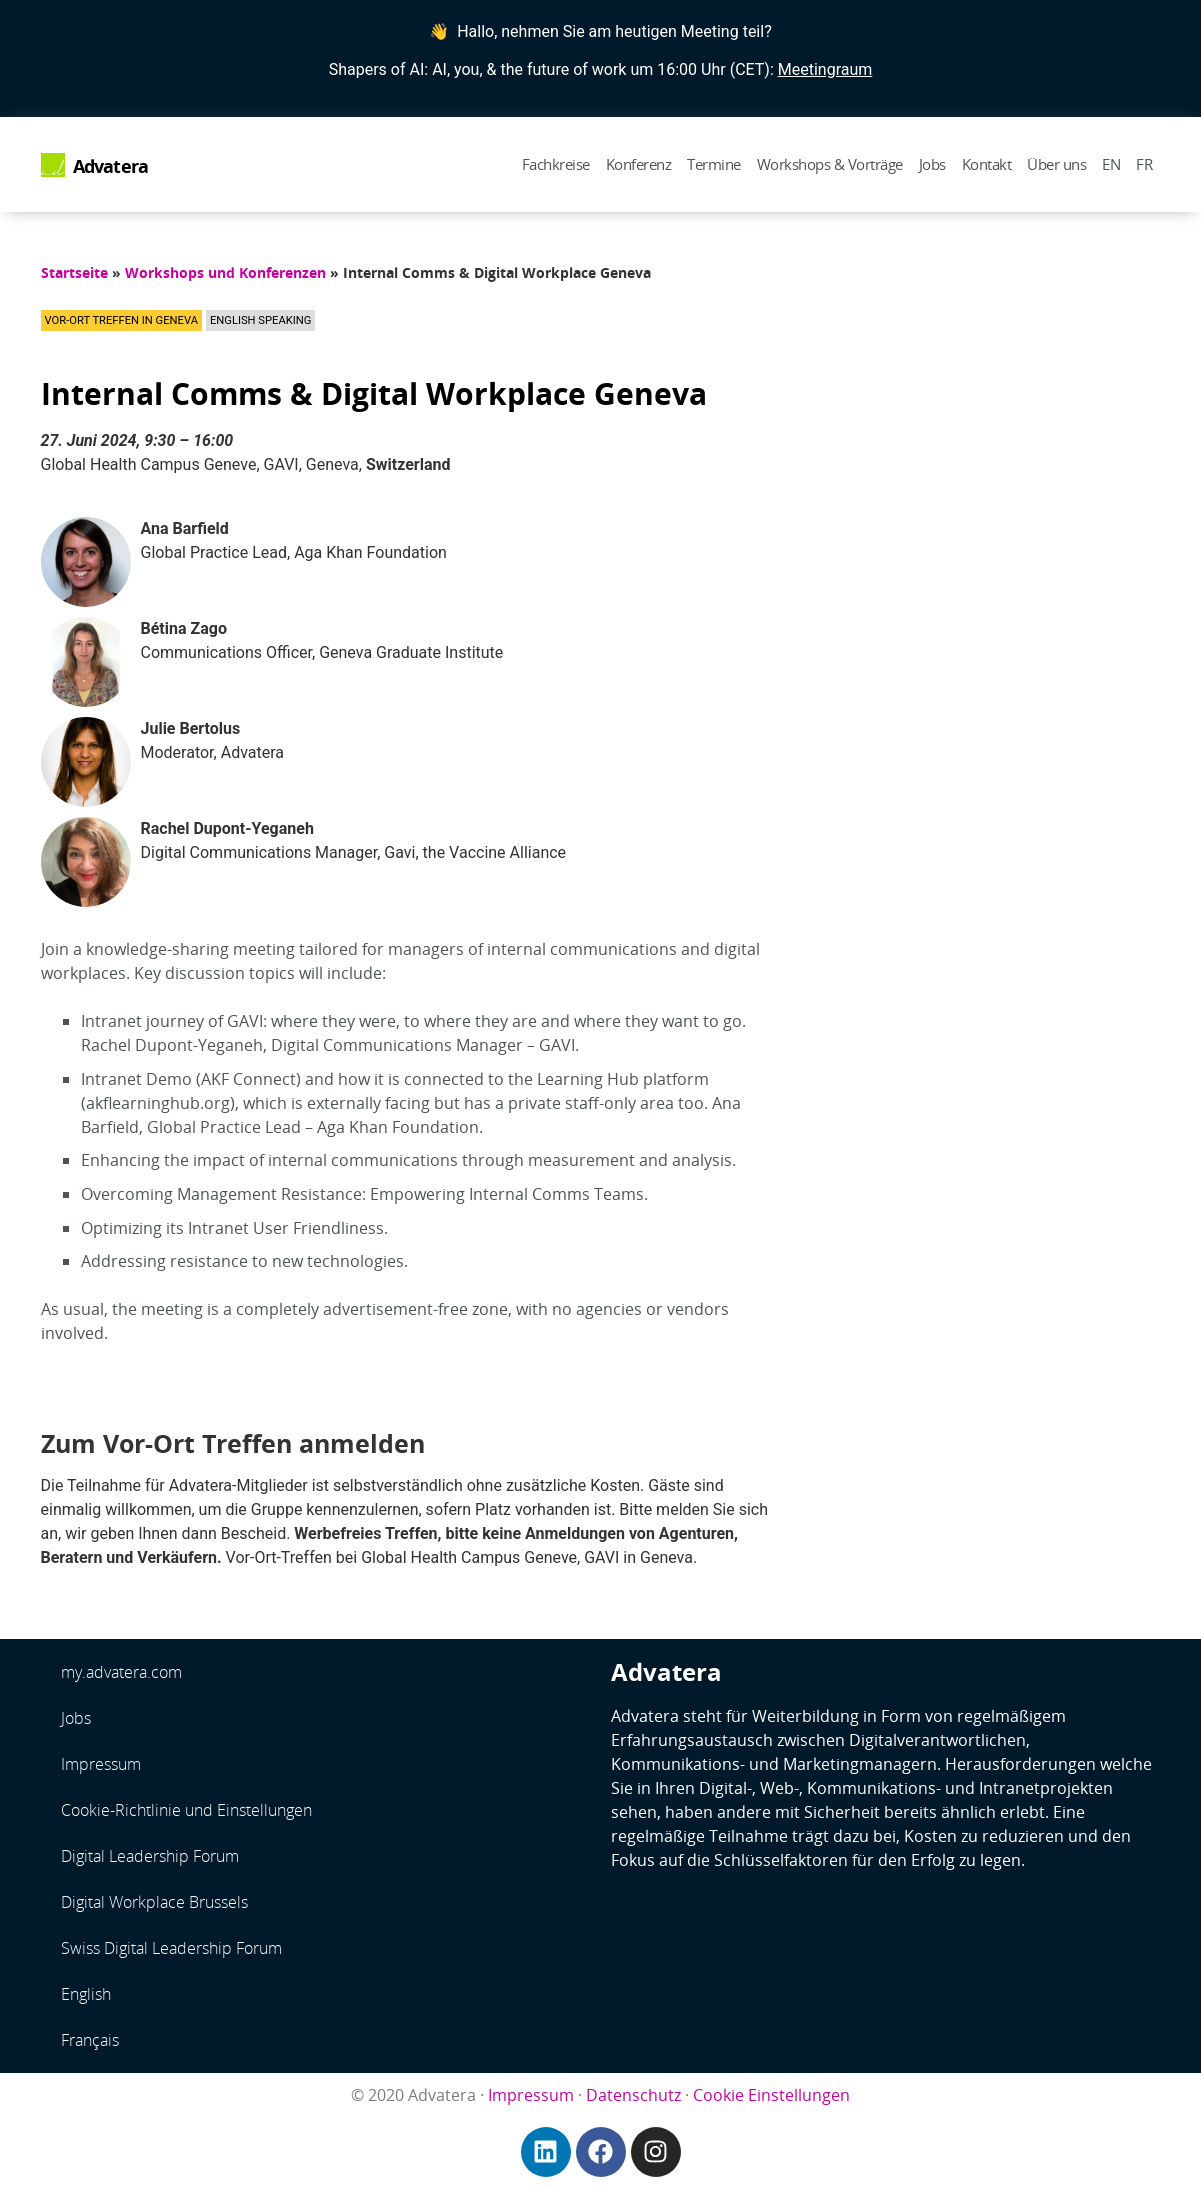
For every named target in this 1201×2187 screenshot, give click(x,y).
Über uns (1056, 164)
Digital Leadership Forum (150, 1856)
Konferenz (639, 164)
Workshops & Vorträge (830, 164)
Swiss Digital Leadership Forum (171, 1948)
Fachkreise (556, 164)
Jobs (932, 164)
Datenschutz (633, 2095)
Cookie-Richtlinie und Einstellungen (186, 1810)
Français (90, 2040)
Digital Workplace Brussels (154, 1902)
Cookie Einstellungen (771, 2095)
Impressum (101, 1764)
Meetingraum (825, 69)
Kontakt (987, 164)
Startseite (74, 272)
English (86, 1994)
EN (1111, 164)
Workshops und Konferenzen (225, 272)
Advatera (111, 166)
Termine (714, 164)
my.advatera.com (121, 1672)
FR (1144, 164)
